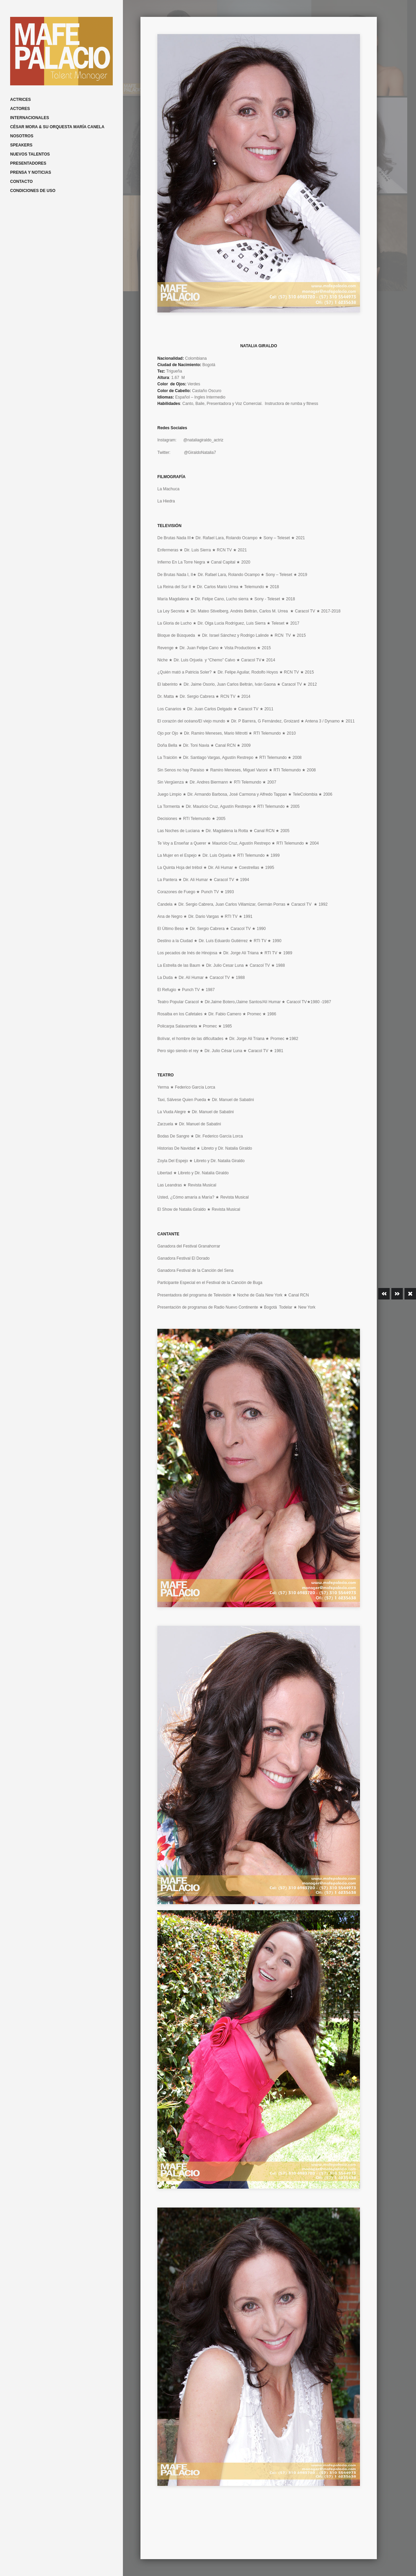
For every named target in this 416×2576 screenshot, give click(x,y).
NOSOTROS (21, 136)
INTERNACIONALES (29, 117)
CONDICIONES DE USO (32, 190)
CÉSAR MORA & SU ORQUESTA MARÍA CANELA (57, 127)
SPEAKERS (21, 145)
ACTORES (20, 108)
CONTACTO (21, 181)
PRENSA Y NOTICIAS (30, 172)
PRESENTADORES (28, 163)
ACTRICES (20, 99)
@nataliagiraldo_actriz (203, 440)
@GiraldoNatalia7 (200, 452)
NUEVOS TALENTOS (30, 154)
